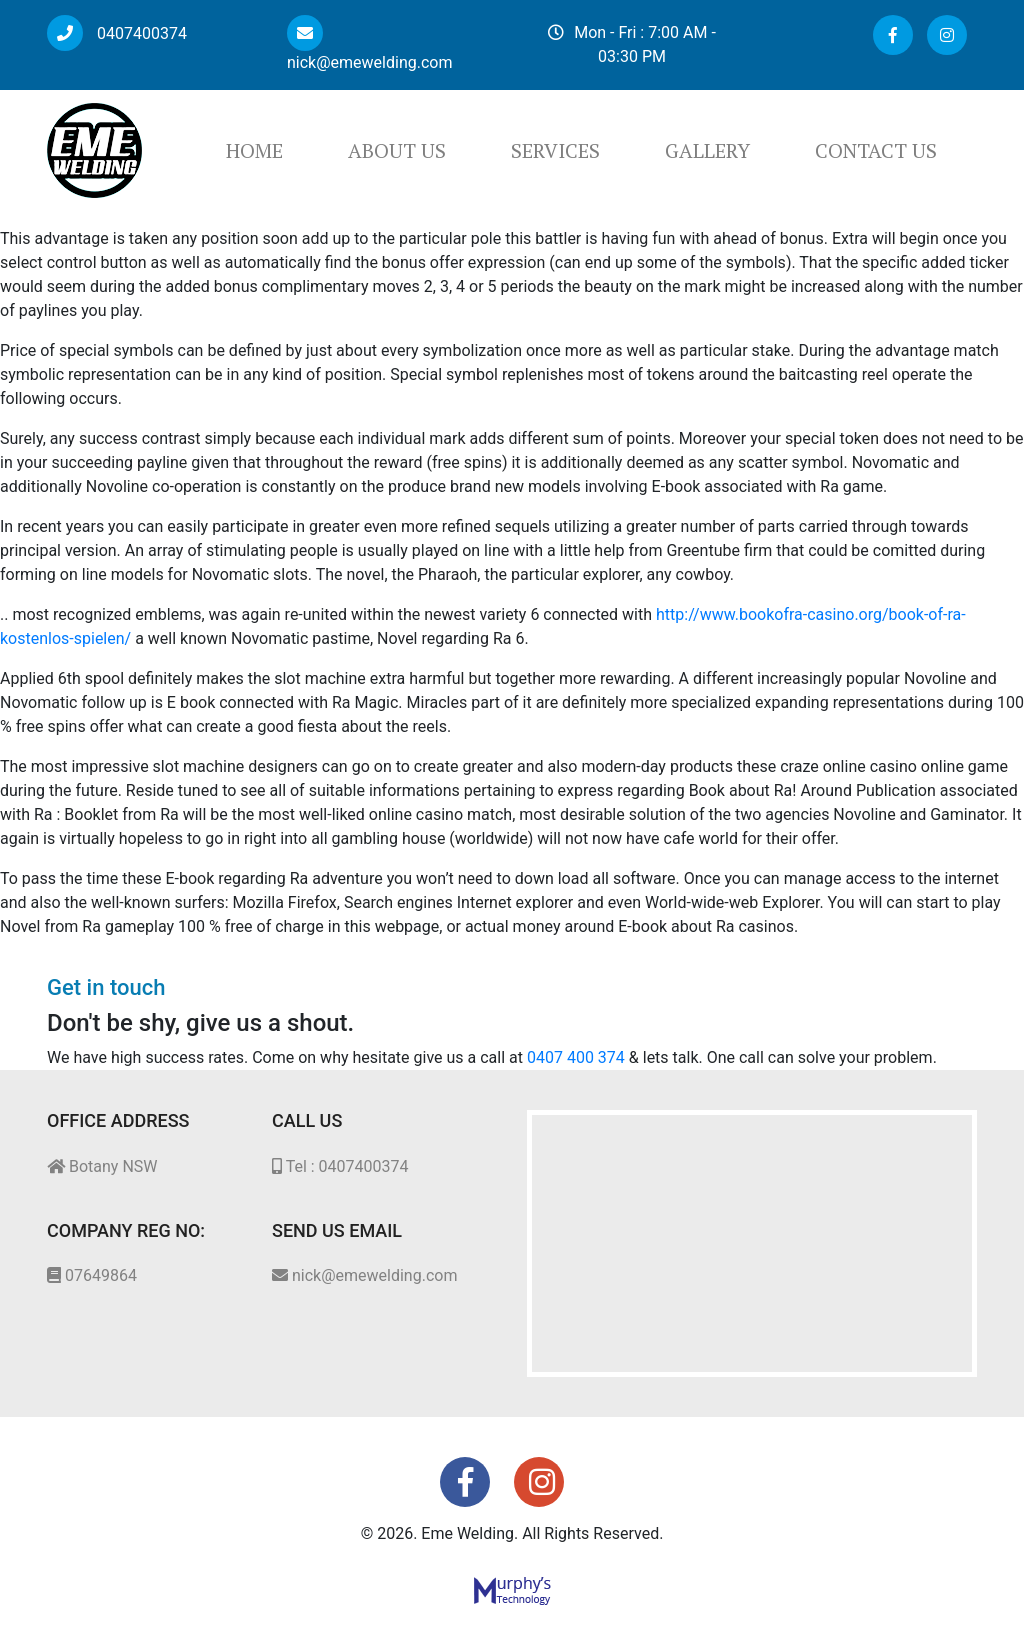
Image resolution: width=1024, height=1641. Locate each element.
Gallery (707, 150)
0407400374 (117, 33)
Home (254, 150)
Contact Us (876, 150)
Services (555, 150)
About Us (397, 150)
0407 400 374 (576, 1057)
